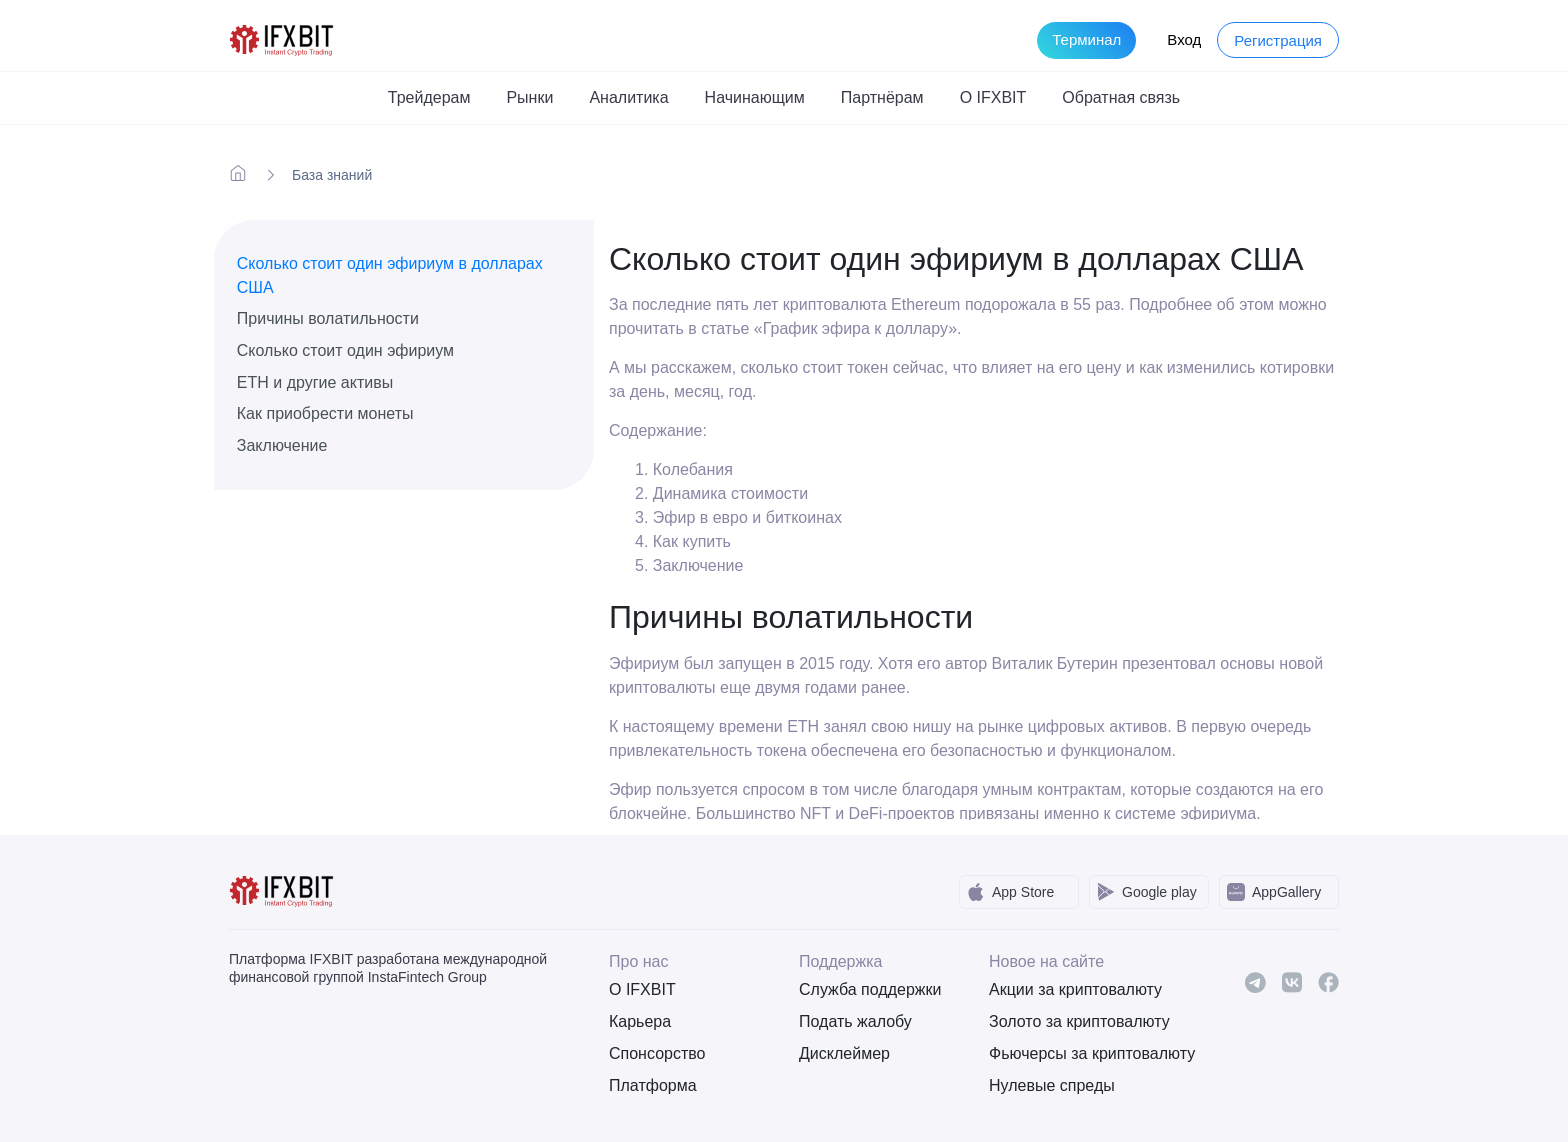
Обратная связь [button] (1121, 97)
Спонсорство (657, 1053)
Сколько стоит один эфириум (345, 350)
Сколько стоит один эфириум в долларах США (390, 275)
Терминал (1086, 39)
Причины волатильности (328, 318)
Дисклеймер (844, 1053)
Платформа (653, 1085)
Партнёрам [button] (882, 97)
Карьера (640, 1021)
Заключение (282, 445)
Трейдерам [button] (429, 97)
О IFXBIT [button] (993, 97)
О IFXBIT (642, 989)
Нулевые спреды (1052, 1085)
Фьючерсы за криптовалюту (1069, 1053)
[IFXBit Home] (282, 38)
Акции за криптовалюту (1069, 989)
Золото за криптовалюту (1069, 1021)
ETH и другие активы (315, 382)
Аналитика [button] (628, 97)
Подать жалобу (855, 1021)
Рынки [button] (529, 97)
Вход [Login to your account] (1184, 39)
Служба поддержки (870, 989)
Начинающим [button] (755, 97)
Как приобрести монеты (325, 413)
